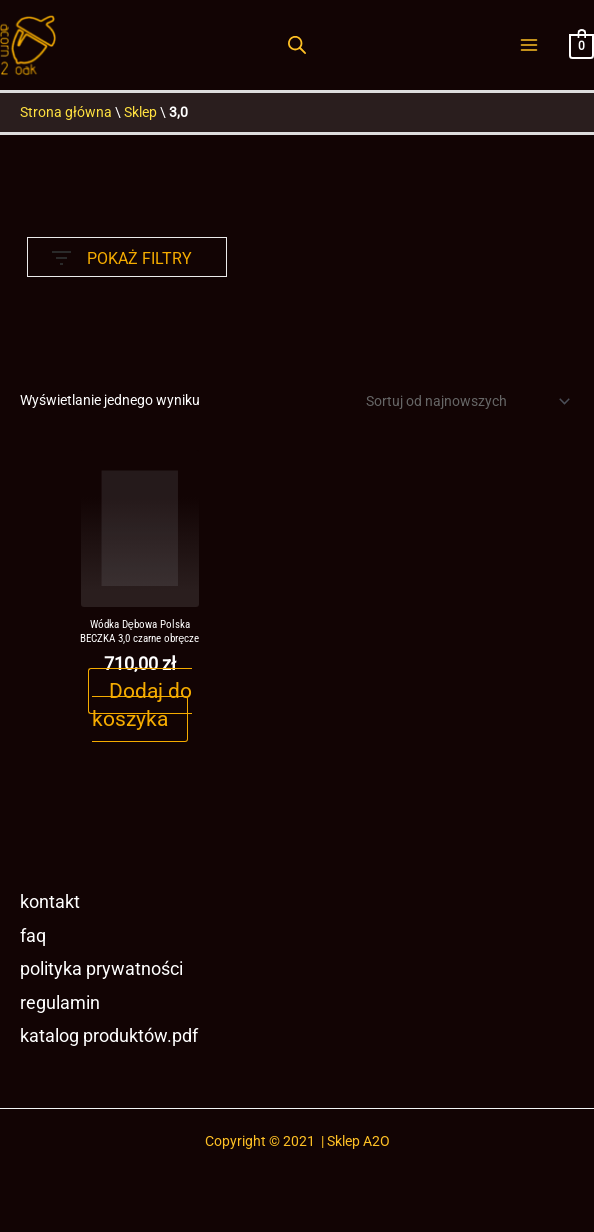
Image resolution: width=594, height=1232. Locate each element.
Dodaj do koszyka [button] (141, 706)
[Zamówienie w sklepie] (464, 402)
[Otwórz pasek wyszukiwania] (297, 46)
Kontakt (50, 902)
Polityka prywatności (101, 970)
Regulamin (60, 1004)
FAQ (33, 936)
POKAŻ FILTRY (122, 254)
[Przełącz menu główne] (529, 45)
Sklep (140, 113)
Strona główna (66, 113)
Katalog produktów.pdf (109, 1038)
